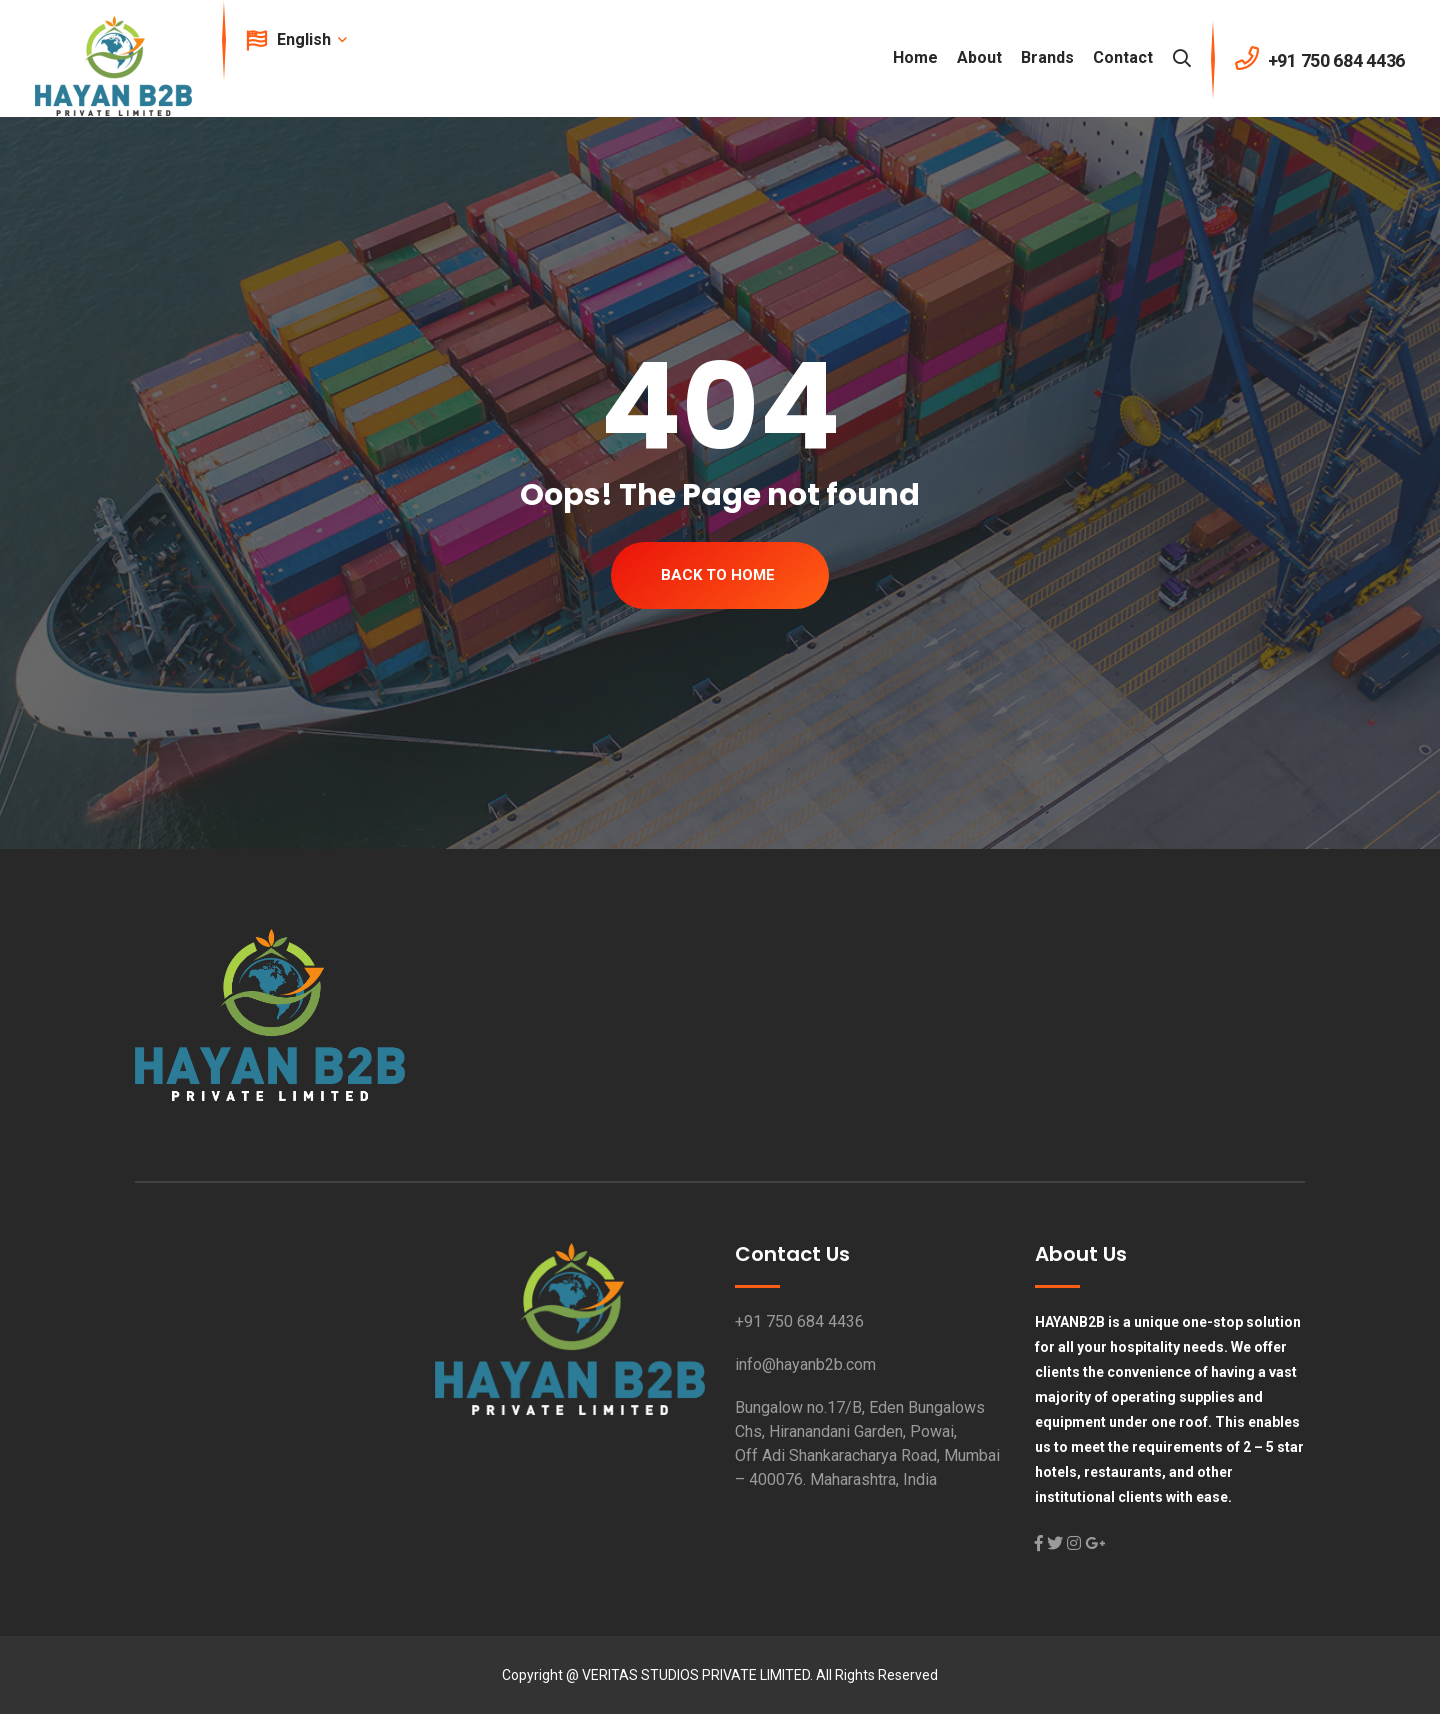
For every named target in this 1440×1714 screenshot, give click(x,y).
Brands (1047, 57)
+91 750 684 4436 (799, 1321)
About (979, 57)
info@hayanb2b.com (805, 1364)
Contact (1123, 57)
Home (915, 57)
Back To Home (718, 575)
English (310, 39)
